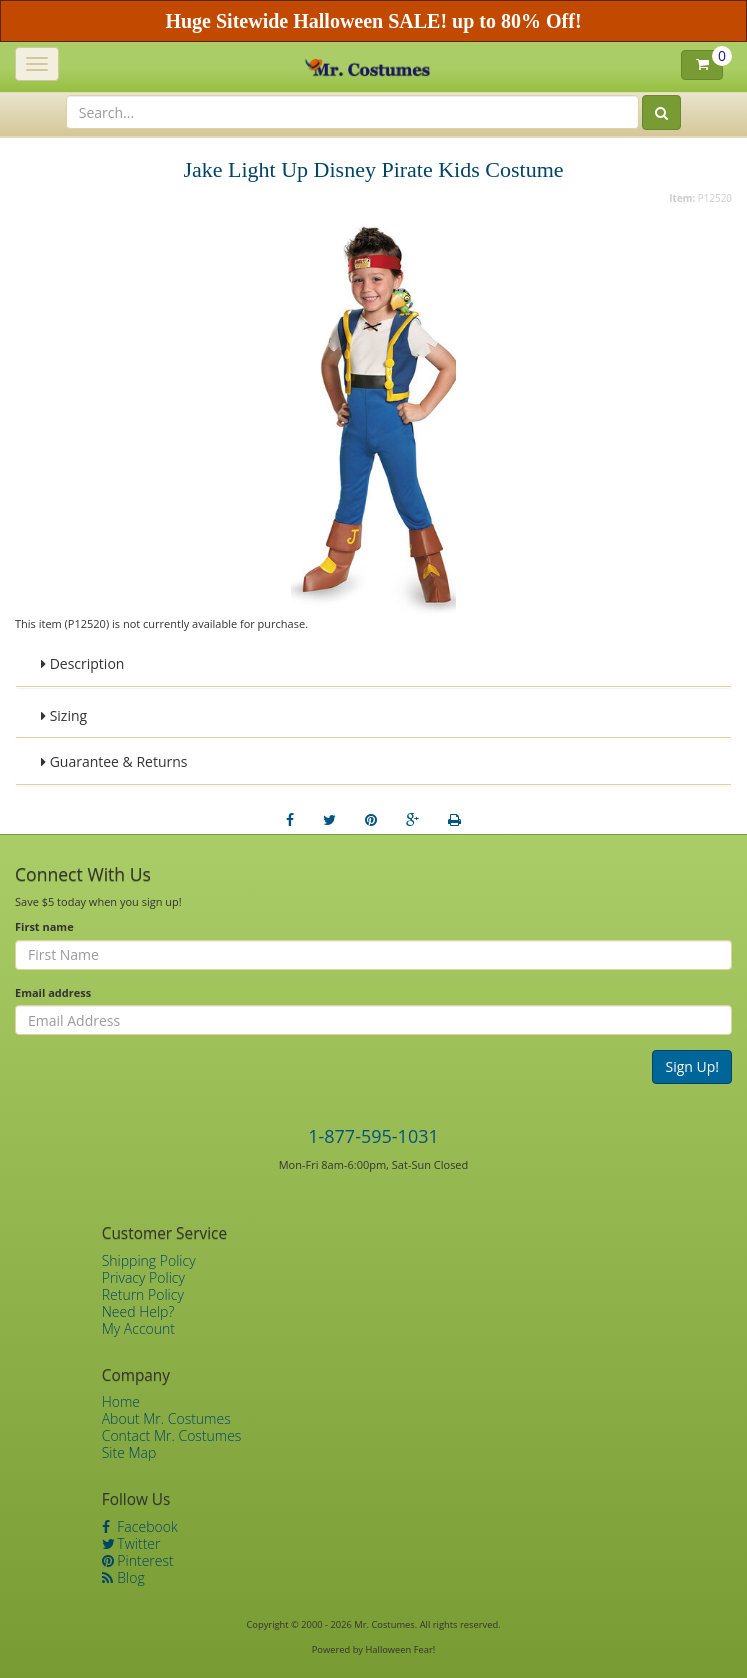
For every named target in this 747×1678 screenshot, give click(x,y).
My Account (138, 1328)
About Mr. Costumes (166, 1418)
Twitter (131, 1543)
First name (44, 926)
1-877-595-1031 (373, 1136)
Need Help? (138, 1311)
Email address (53, 992)
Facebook (140, 1526)
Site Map (129, 1452)
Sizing (64, 715)
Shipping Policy (149, 1260)
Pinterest (138, 1560)
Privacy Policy (143, 1277)
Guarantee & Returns (114, 761)
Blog (123, 1577)
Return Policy (143, 1294)
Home (121, 1401)
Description (82, 663)
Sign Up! (692, 1066)
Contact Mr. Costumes (172, 1435)
